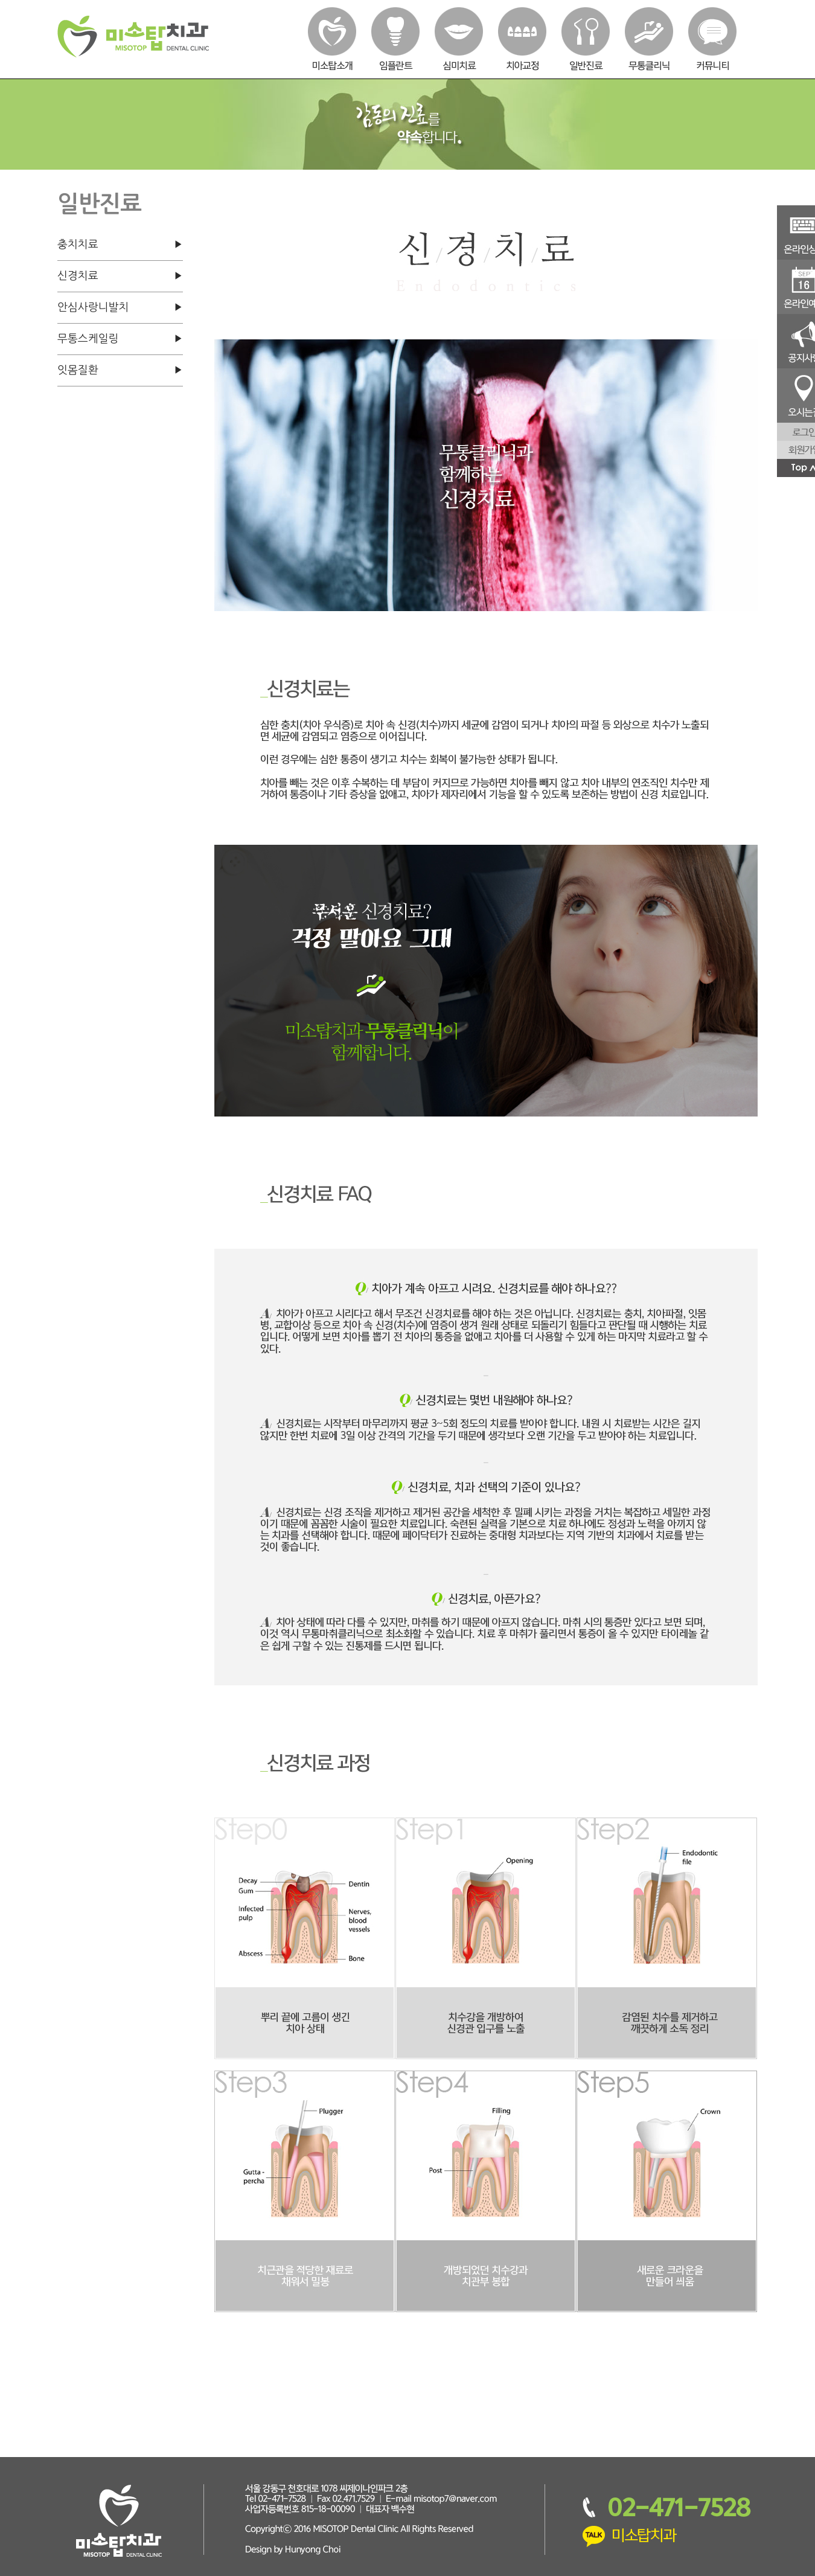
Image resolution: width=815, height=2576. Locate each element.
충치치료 (77, 244)
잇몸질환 (77, 370)
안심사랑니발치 (93, 307)
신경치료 (77, 276)
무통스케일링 (88, 338)
